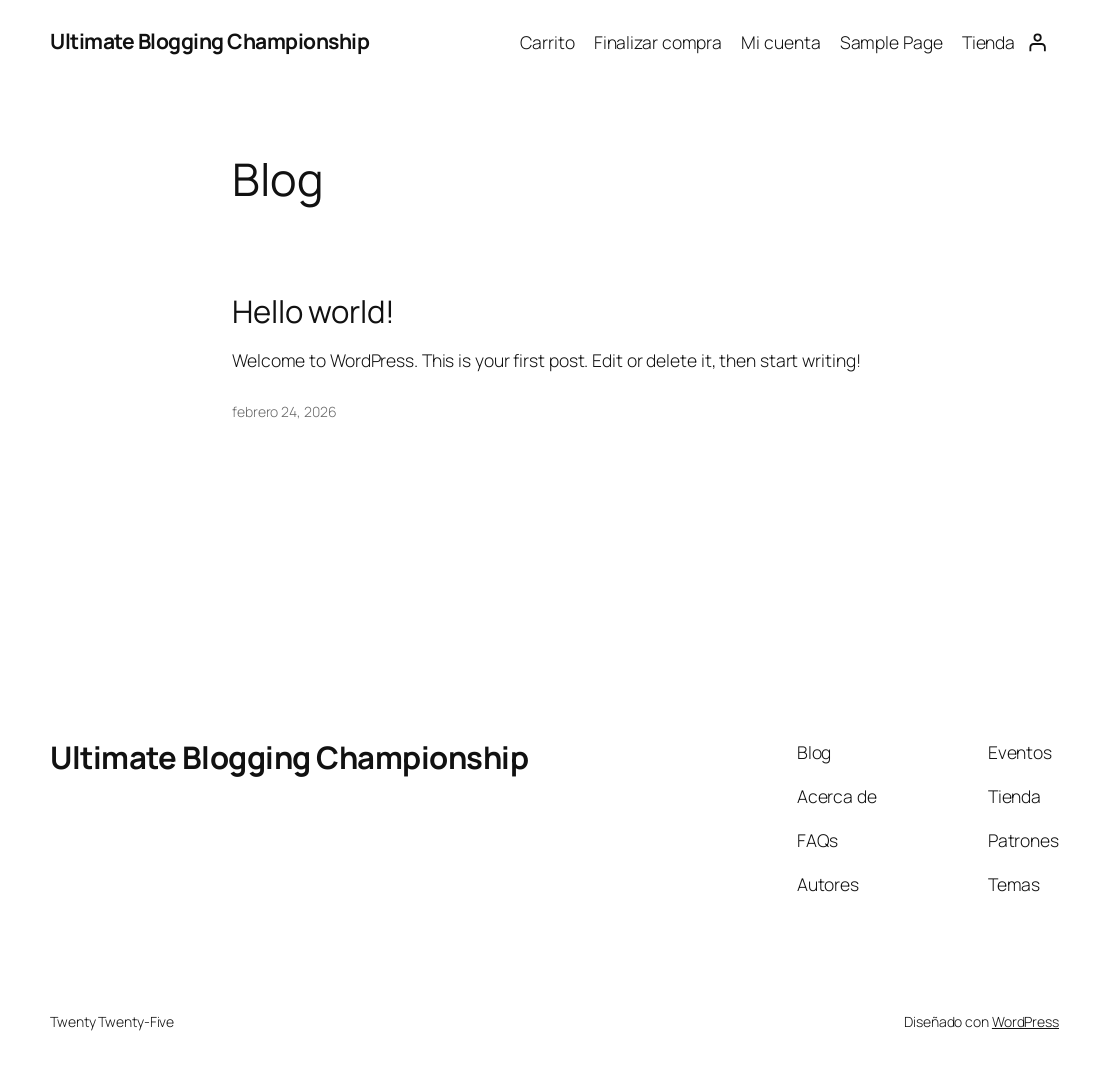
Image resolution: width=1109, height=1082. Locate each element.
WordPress (1025, 1021)
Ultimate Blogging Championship (209, 41)
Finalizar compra (658, 42)
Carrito (547, 42)
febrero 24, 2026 (284, 411)
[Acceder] (1037, 42)
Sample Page (891, 42)
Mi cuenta (780, 42)
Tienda (988, 42)
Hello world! (313, 311)
